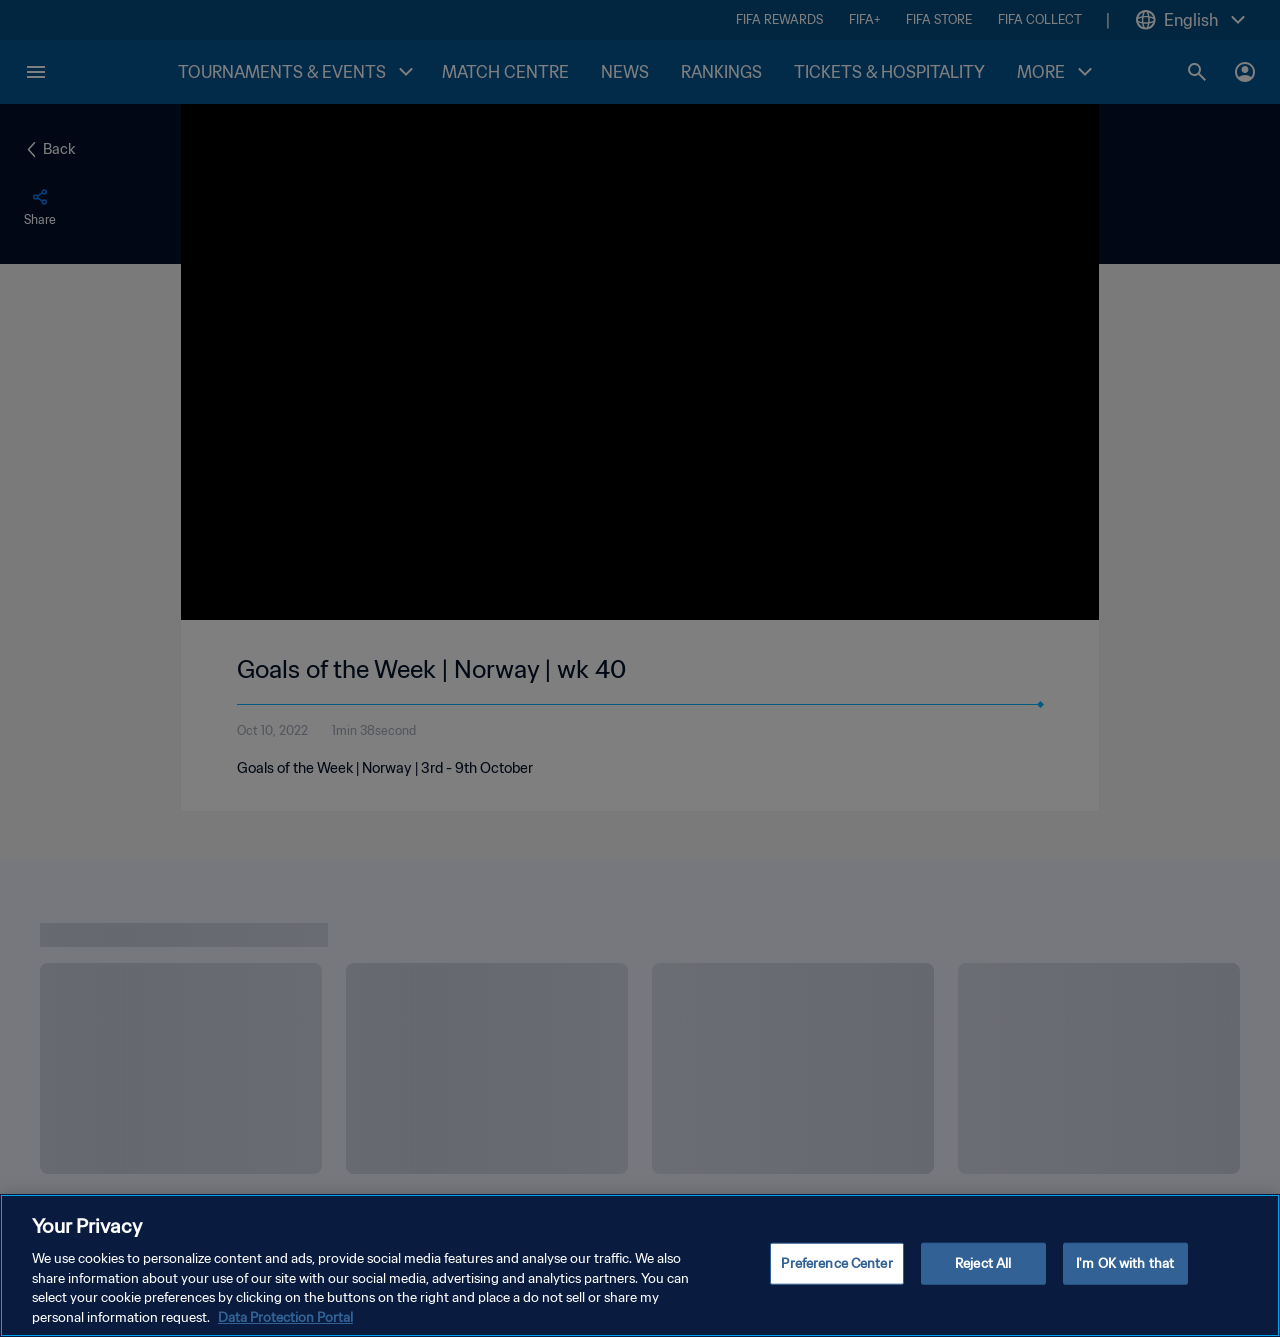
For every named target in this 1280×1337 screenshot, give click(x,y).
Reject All (983, 1271)
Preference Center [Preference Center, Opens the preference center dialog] (836, 1271)
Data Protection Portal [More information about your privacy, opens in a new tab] (285, 1325)
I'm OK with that (1125, 1271)
